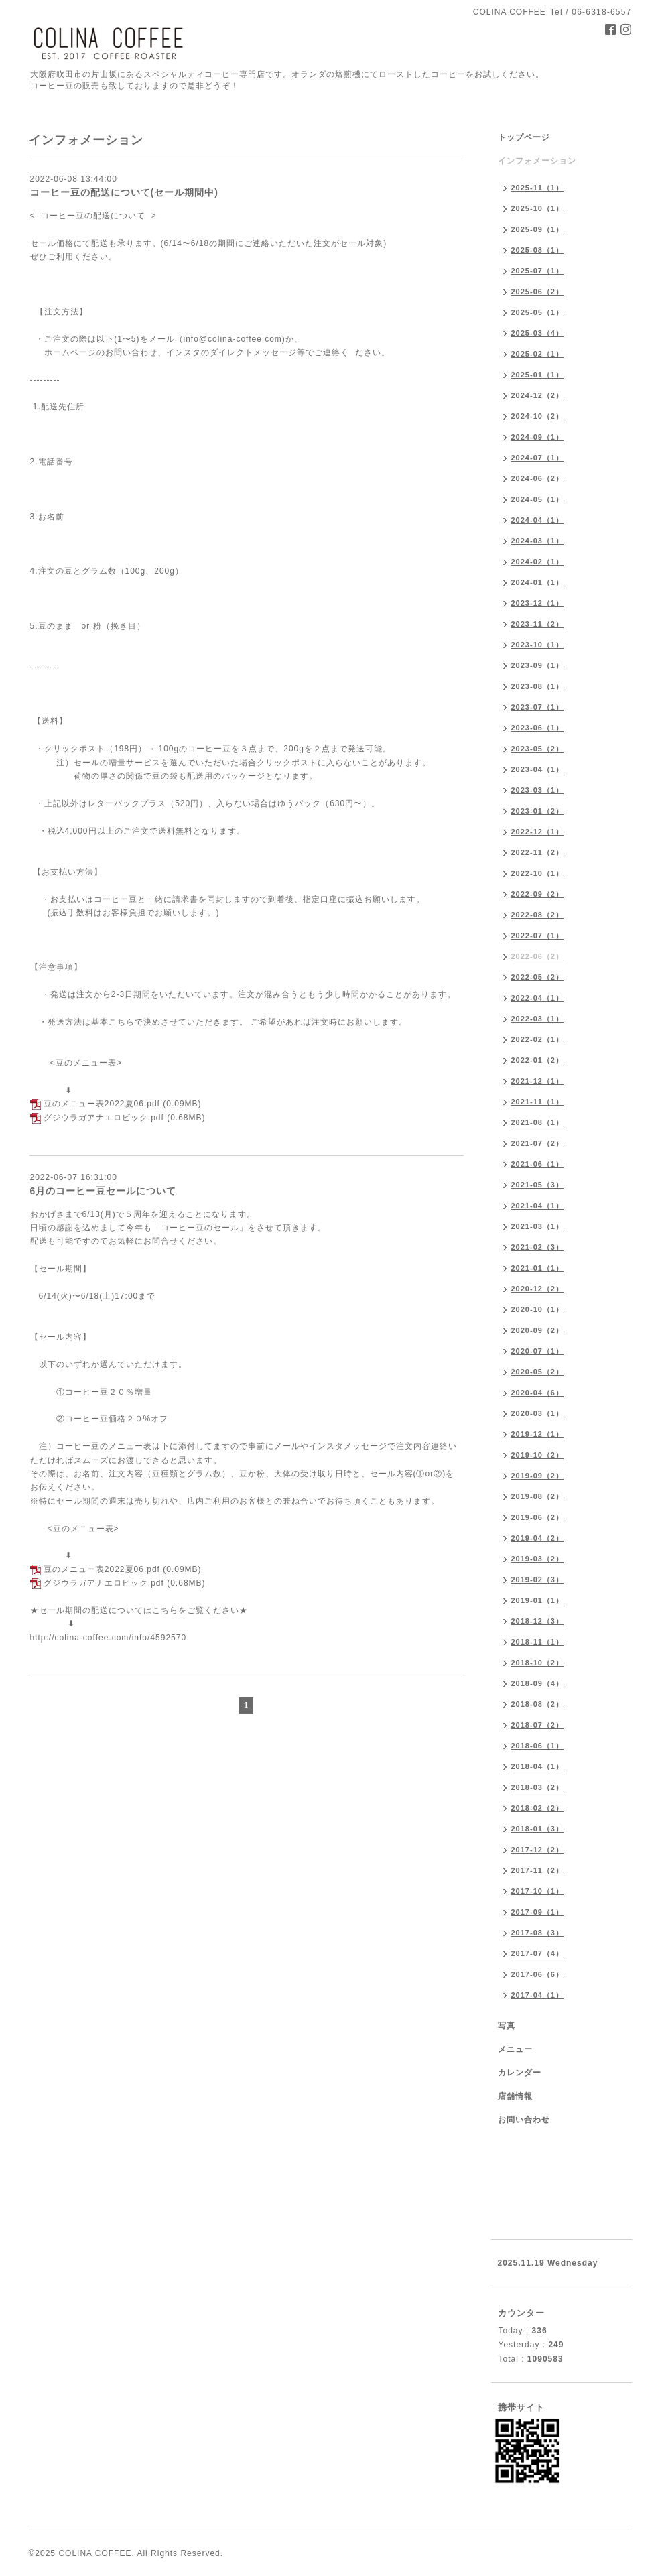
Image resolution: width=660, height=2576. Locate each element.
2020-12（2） (537, 1289)
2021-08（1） (537, 1122)
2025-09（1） (537, 229)
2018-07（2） (537, 1725)
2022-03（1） (537, 1019)
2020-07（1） (537, 1351)
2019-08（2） (537, 1496)
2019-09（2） (537, 1476)
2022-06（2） (537, 956)
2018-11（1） (537, 1642)
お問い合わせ (524, 2119)
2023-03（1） (537, 790)
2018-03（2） (537, 1787)
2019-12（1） (537, 1434)
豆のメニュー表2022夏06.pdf (102, 1103)
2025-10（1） (537, 208)
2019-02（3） (537, 1579)
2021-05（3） (537, 1185)
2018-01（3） (537, 1829)
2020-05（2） (537, 1372)
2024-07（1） (537, 458)
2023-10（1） (537, 645)
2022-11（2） (537, 852)
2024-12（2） (537, 395)
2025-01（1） (537, 375)
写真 (506, 2026)
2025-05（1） (537, 312)
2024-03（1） (537, 541)
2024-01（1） (537, 582)
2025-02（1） (537, 354)
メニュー (515, 2049)
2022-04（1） (537, 998)
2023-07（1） (537, 707)
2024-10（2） (537, 416)
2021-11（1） (537, 1102)
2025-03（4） (537, 333)
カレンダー (519, 2072)
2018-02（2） (537, 1808)
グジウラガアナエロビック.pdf (104, 1117)
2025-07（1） (537, 271)
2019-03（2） (537, 1559)
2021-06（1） (537, 1164)
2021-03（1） (537, 1226)
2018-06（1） (537, 1746)
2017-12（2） (537, 1850)
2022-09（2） (537, 894)
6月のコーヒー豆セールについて (103, 1190)
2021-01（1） (537, 1268)
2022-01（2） (537, 1060)
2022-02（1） (537, 1039)
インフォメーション (537, 161)
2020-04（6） (537, 1393)
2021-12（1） (537, 1081)
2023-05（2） (537, 749)
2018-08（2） (537, 1704)
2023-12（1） (537, 603)
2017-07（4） (537, 1953)
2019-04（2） (537, 1538)
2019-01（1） (537, 1600)
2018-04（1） (537, 1766)
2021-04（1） (537, 1206)
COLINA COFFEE (94, 2553)
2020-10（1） (537, 1309)
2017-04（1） (537, 1995)
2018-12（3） (537, 1621)
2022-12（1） (537, 832)
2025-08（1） (537, 250)
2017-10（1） (537, 1891)
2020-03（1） (537, 1413)
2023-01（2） (537, 811)
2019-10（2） (537, 1455)
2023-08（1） (537, 686)
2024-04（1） (537, 520)
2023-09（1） (537, 665)
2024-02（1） (537, 562)
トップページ (524, 137)
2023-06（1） (537, 728)
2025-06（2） (537, 291)
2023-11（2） (537, 624)
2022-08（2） (537, 915)
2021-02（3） (537, 1247)
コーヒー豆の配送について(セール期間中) (124, 192)
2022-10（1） (537, 873)
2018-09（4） (537, 1683)
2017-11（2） (537, 1870)
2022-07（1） (537, 935)
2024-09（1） (537, 437)
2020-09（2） (537, 1330)
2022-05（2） (537, 977)
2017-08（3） (537, 1933)
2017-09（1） (537, 1912)
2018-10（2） (537, 1663)
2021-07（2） (537, 1143)
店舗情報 (515, 2096)
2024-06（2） (537, 478)
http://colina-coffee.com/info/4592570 (108, 1638)
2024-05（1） (537, 499)
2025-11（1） (537, 188)
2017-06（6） (537, 1974)
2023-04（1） (537, 769)
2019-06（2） (537, 1517)
